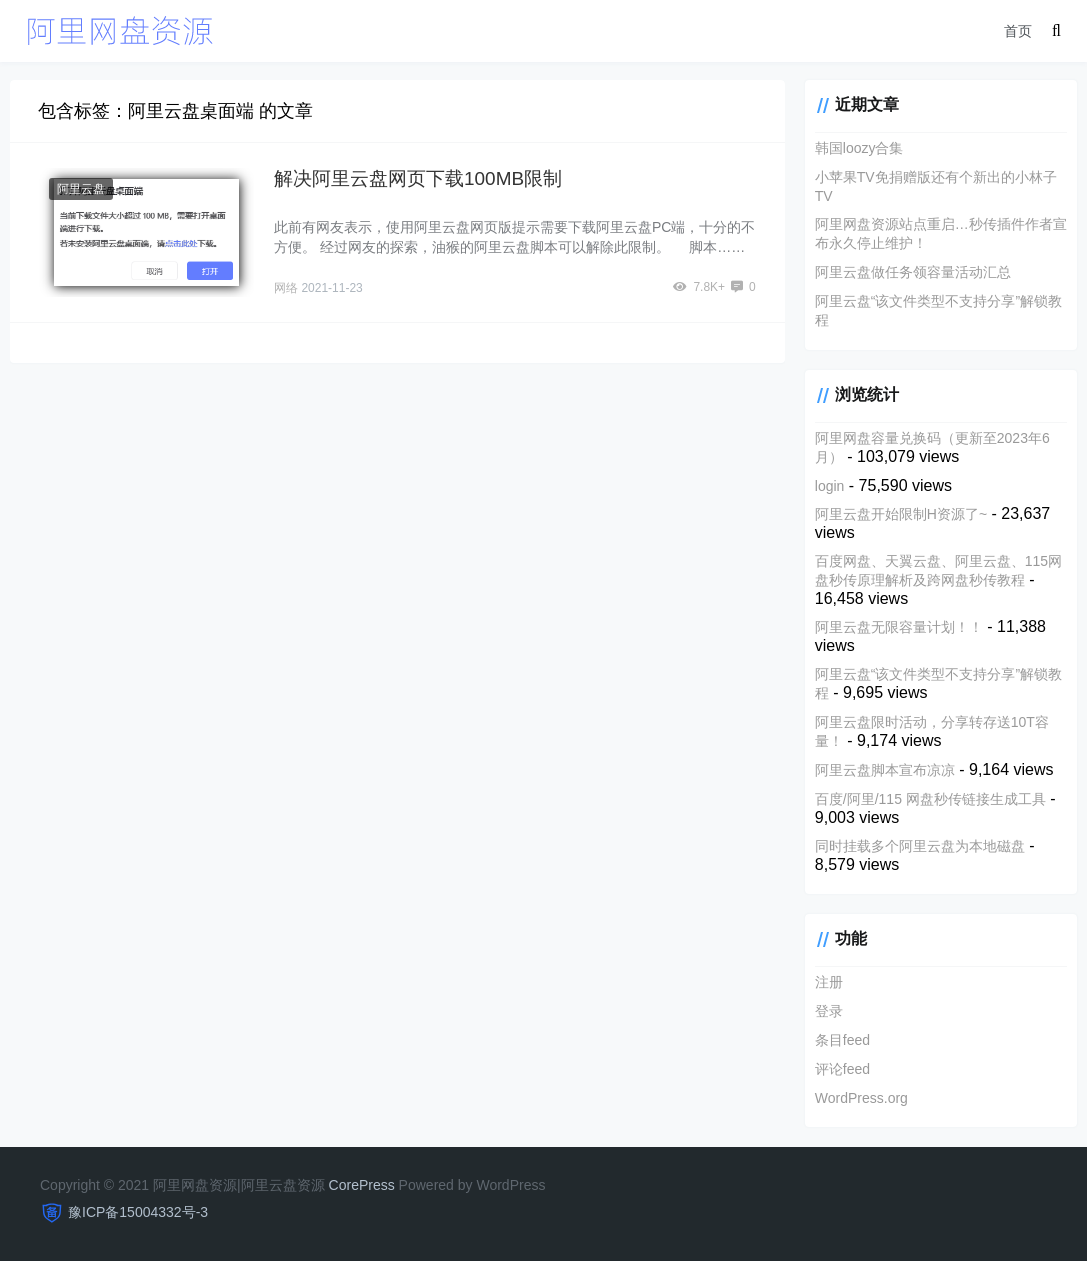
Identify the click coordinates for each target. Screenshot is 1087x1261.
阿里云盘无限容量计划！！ (899, 627)
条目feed (842, 1040)
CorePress (362, 1185)
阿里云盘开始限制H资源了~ (901, 514)
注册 (829, 982)
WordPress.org (861, 1098)
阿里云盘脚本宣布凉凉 (885, 770)
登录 (829, 1011)
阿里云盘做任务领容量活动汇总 (913, 272)
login (830, 486)
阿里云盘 (81, 189)
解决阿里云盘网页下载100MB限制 (418, 178)
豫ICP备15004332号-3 (138, 1212)
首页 (1018, 31)
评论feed (842, 1069)
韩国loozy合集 (859, 148)
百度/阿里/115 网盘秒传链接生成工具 (930, 799)
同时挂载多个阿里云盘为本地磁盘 (920, 846)
